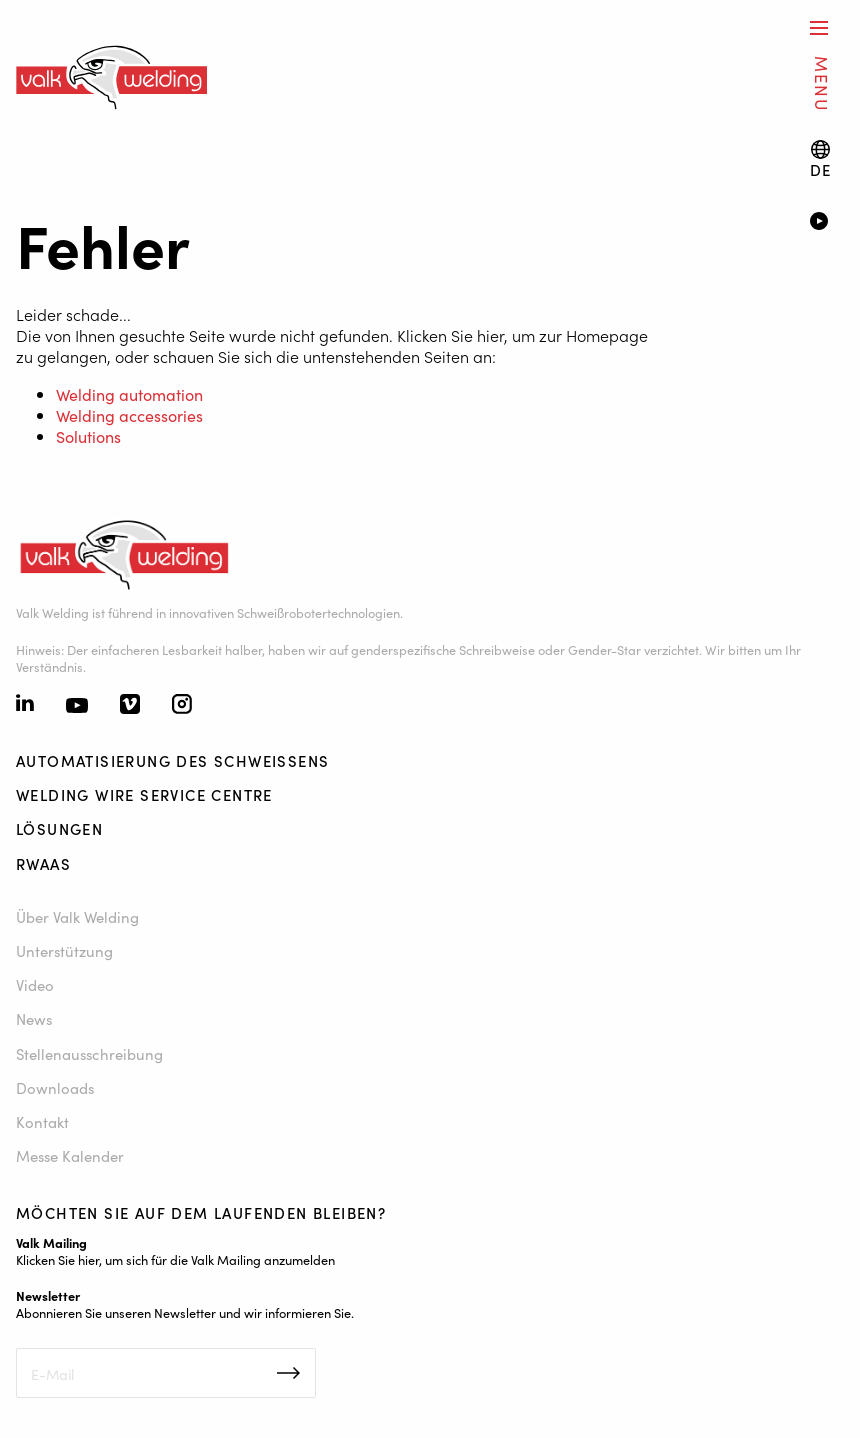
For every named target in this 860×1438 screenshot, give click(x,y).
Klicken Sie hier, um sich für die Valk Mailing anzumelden (175, 1259)
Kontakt (42, 1121)
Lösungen (59, 828)
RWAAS (43, 863)
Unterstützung (64, 950)
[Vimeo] (130, 706)
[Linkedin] (25, 705)
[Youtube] (77, 706)
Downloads (55, 1087)
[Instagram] (182, 706)
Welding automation (129, 394)
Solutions (88, 436)
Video (35, 984)
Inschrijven (288, 1373)
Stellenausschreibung (89, 1053)
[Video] (827, 223)
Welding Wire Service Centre (144, 794)
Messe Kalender (70, 1155)
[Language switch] (821, 159)
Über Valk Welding (77, 916)
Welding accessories (129, 415)
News (34, 1018)
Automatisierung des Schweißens (172, 760)
